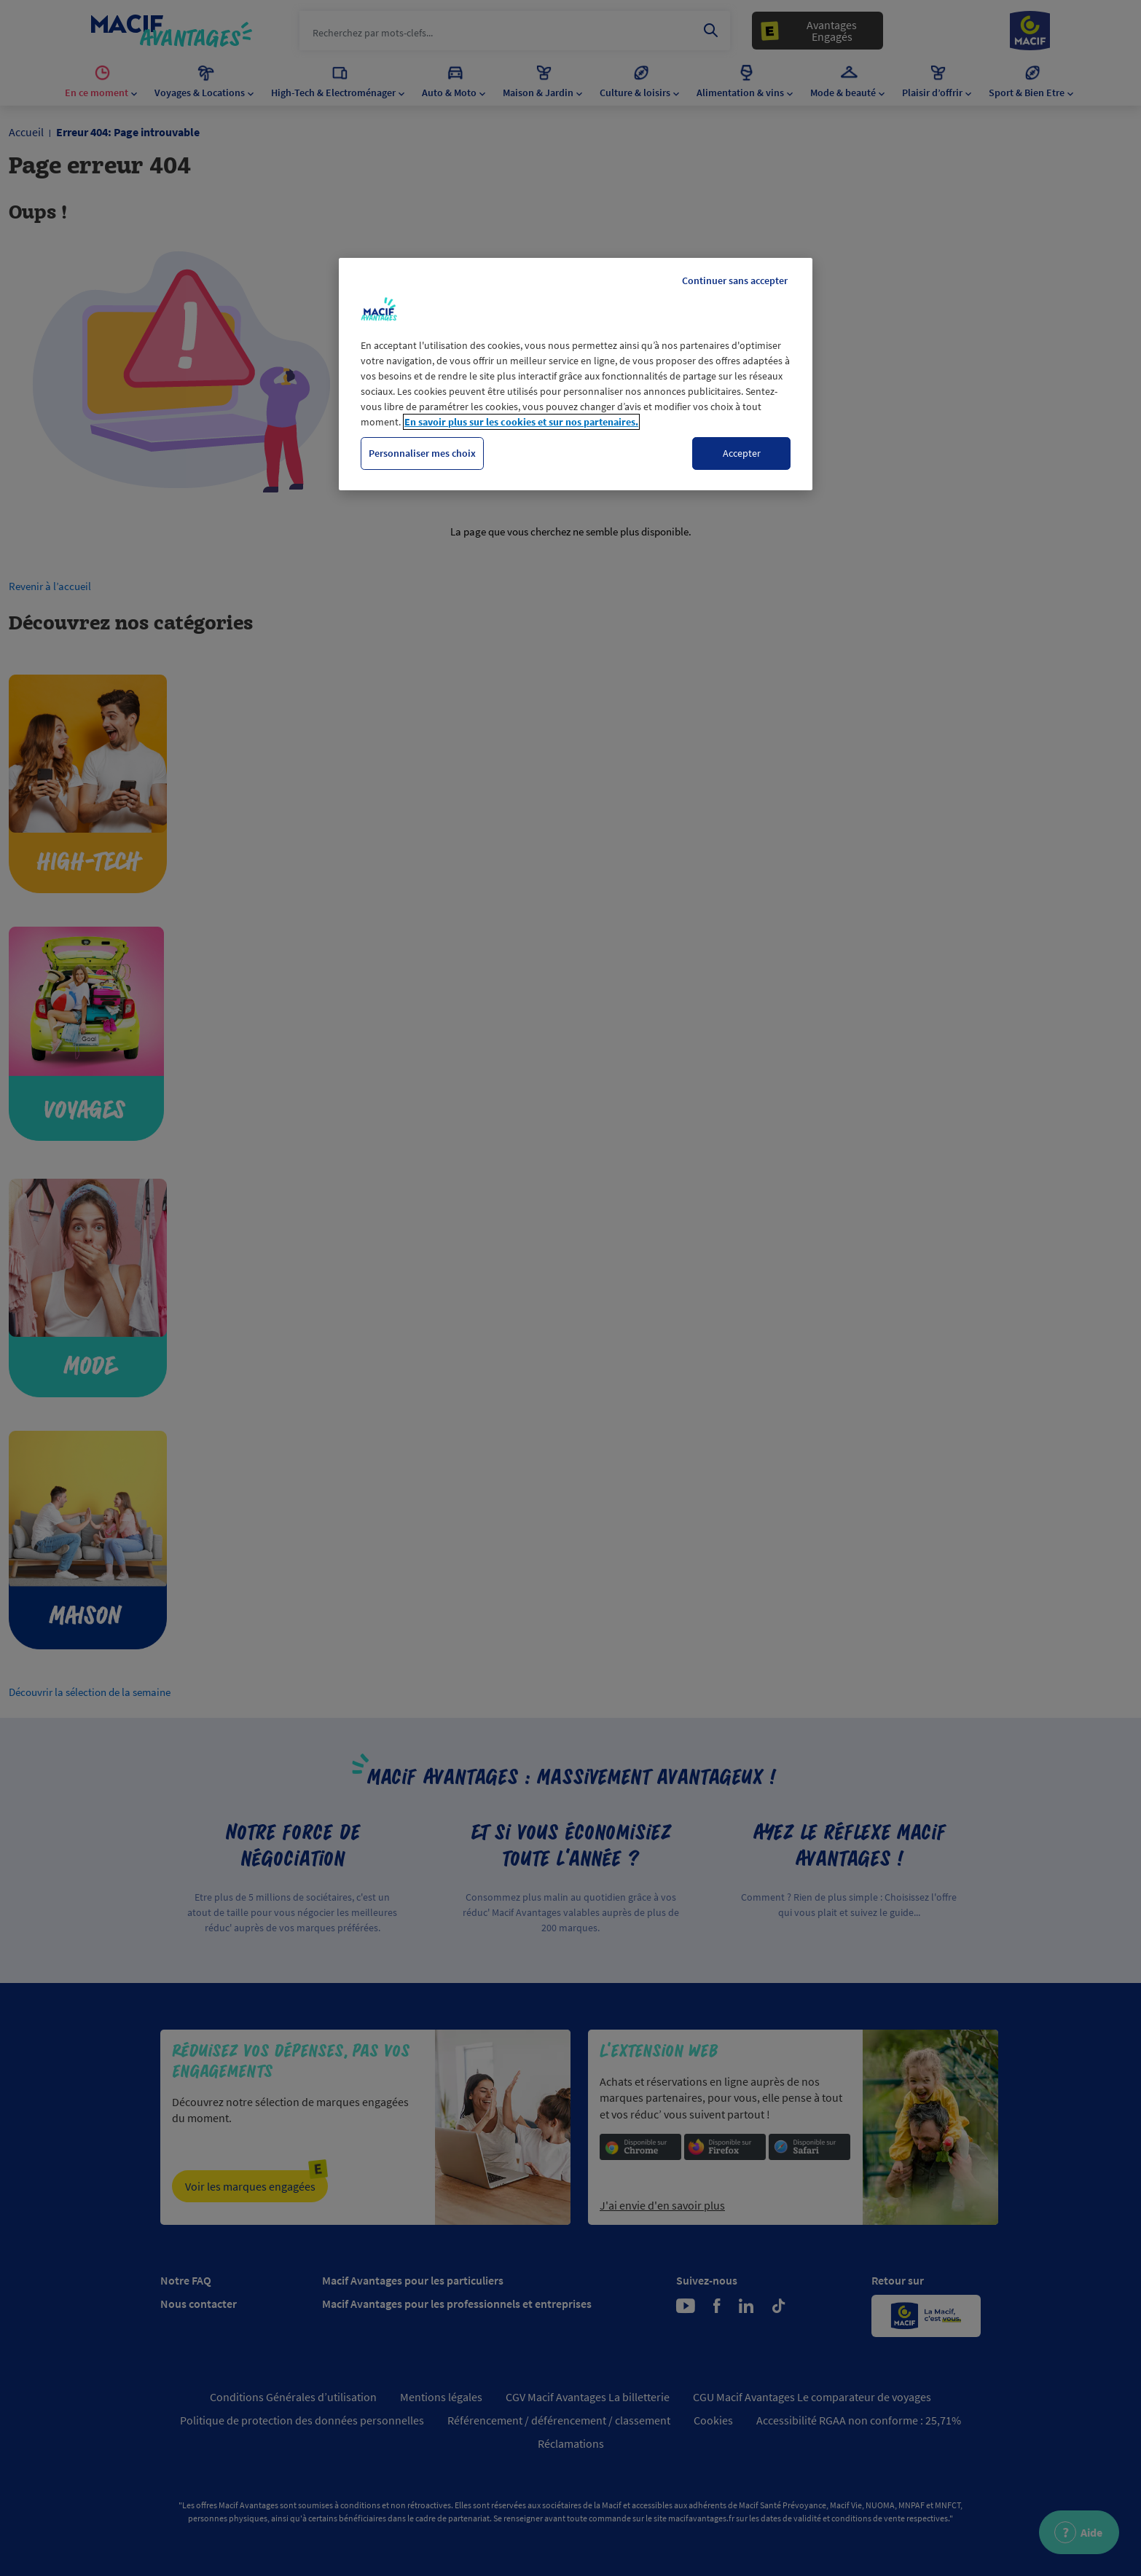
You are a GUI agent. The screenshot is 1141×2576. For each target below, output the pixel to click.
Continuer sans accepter (735, 280)
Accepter (742, 453)
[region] (575, 374)
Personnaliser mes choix (422, 453)
